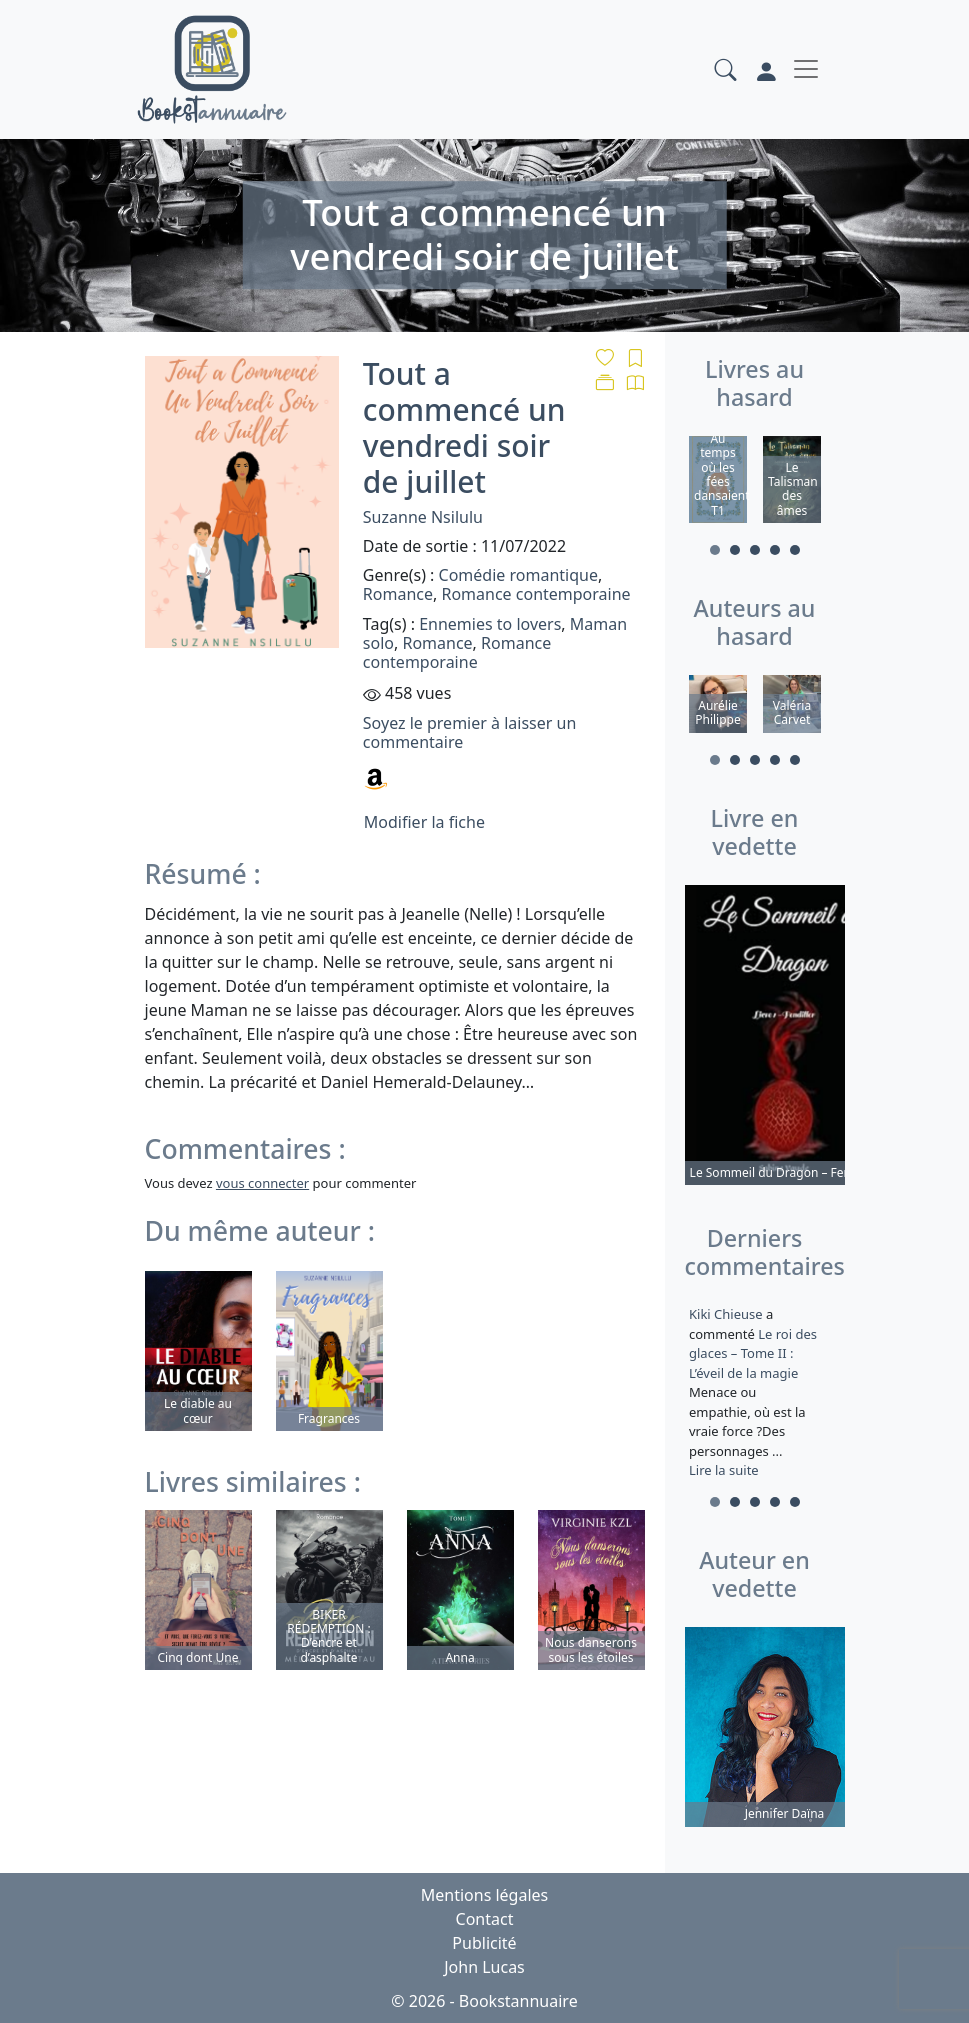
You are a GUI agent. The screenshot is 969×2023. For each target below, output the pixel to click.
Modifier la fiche (424, 822)
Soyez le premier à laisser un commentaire (469, 732)
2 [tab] (735, 550)
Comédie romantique (518, 575)
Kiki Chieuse (727, 1314)
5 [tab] (795, 550)
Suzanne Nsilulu (423, 517)
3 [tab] (755, 550)
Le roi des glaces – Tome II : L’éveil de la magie (753, 1353)
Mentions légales (485, 1895)
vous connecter (262, 1183)
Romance (398, 594)
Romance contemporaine (535, 594)
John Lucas (484, 1967)
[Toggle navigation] (806, 69)
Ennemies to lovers (490, 624)
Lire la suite (724, 1470)
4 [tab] (775, 550)
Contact (485, 1919)
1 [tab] (715, 550)
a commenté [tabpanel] (755, 1392)
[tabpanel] (718, 482)
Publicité (484, 1943)
